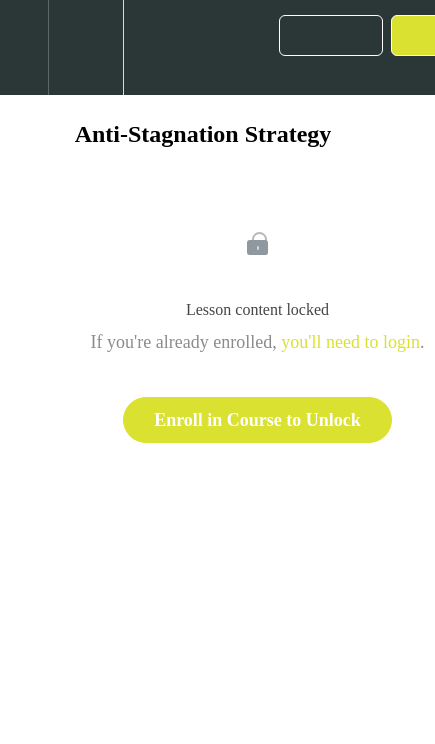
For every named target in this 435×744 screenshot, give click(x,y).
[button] (24, 47)
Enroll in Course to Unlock (257, 420)
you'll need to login (350, 342)
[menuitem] (85, 47)
